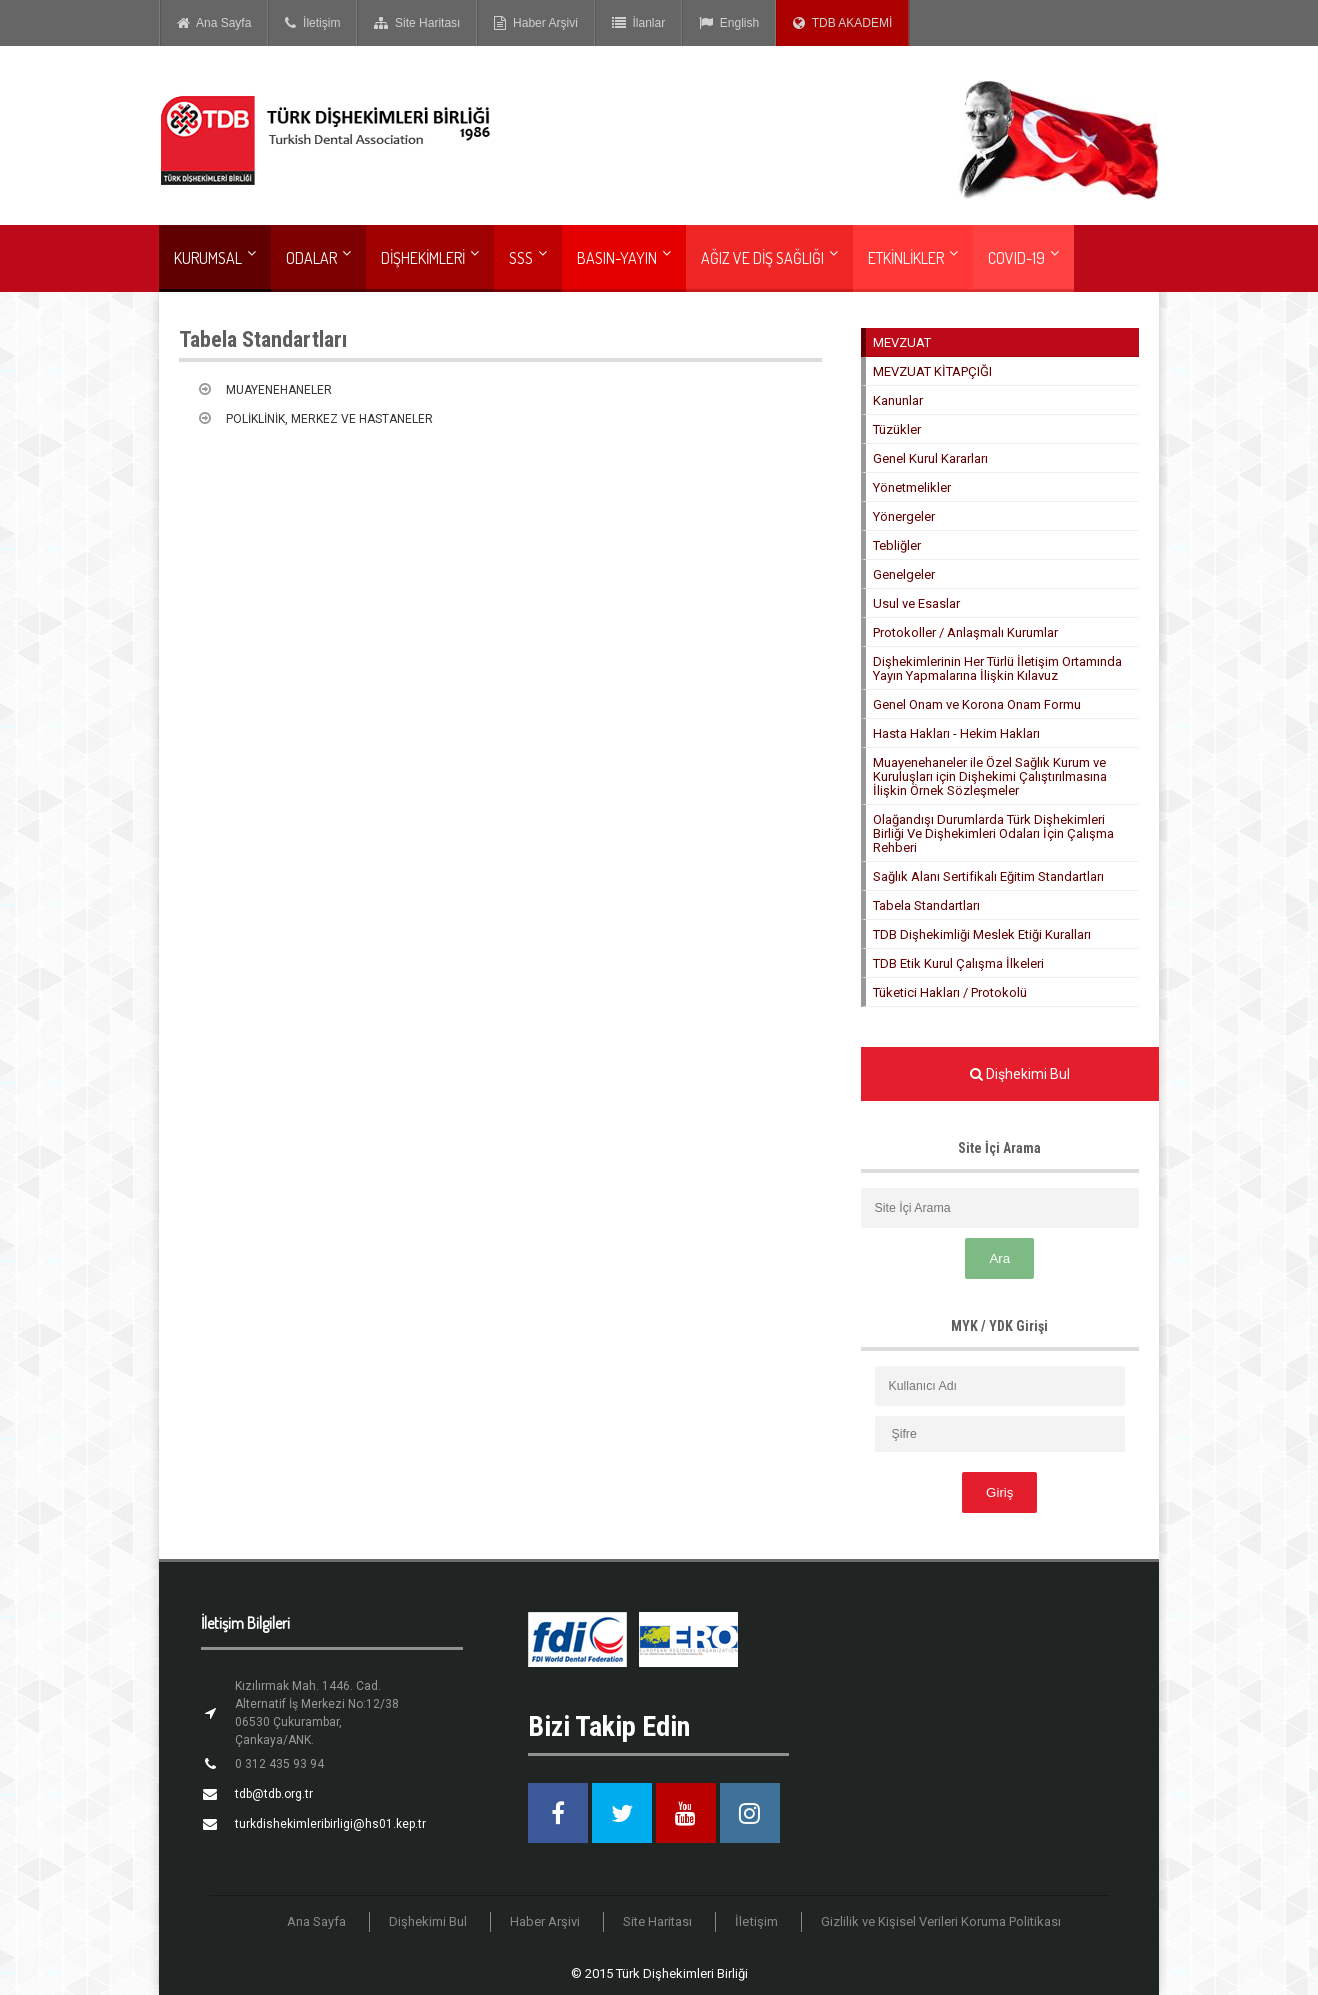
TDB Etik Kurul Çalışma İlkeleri (958, 963)
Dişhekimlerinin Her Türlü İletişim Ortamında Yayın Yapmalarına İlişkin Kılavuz (997, 668)
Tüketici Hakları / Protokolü (950, 992)
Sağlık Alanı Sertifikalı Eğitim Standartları (988, 876)
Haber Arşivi (535, 23)
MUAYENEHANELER (279, 390)
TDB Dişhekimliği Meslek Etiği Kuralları (982, 934)
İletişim (312, 23)
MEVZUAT (902, 342)
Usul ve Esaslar (916, 603)
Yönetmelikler (912, 487)
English (729, 23)
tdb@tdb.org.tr (274, 1794)
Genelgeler (904, 574)
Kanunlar (898, 400)
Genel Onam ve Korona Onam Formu (977, 704)
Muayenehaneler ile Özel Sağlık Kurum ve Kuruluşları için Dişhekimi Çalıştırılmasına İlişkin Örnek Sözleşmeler (990, 776)
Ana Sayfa (214, 23)
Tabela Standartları (926, 905)
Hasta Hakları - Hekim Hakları (956, 733)
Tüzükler (897, 429)
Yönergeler (904, 516)
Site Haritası (417, 23)
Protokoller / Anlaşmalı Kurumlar (965, 632)
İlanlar (638, 23)
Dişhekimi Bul (429, 1921)
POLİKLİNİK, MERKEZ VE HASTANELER (329, 419)
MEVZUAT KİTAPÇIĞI (932, 371)
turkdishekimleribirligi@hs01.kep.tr (330, 1824)
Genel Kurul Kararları (930, 458)
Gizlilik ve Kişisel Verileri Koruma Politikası (941, 1921)
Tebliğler (897, 545)
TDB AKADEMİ (842, 23)
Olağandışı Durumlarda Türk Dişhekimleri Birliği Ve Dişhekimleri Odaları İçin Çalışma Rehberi (993, 833)
